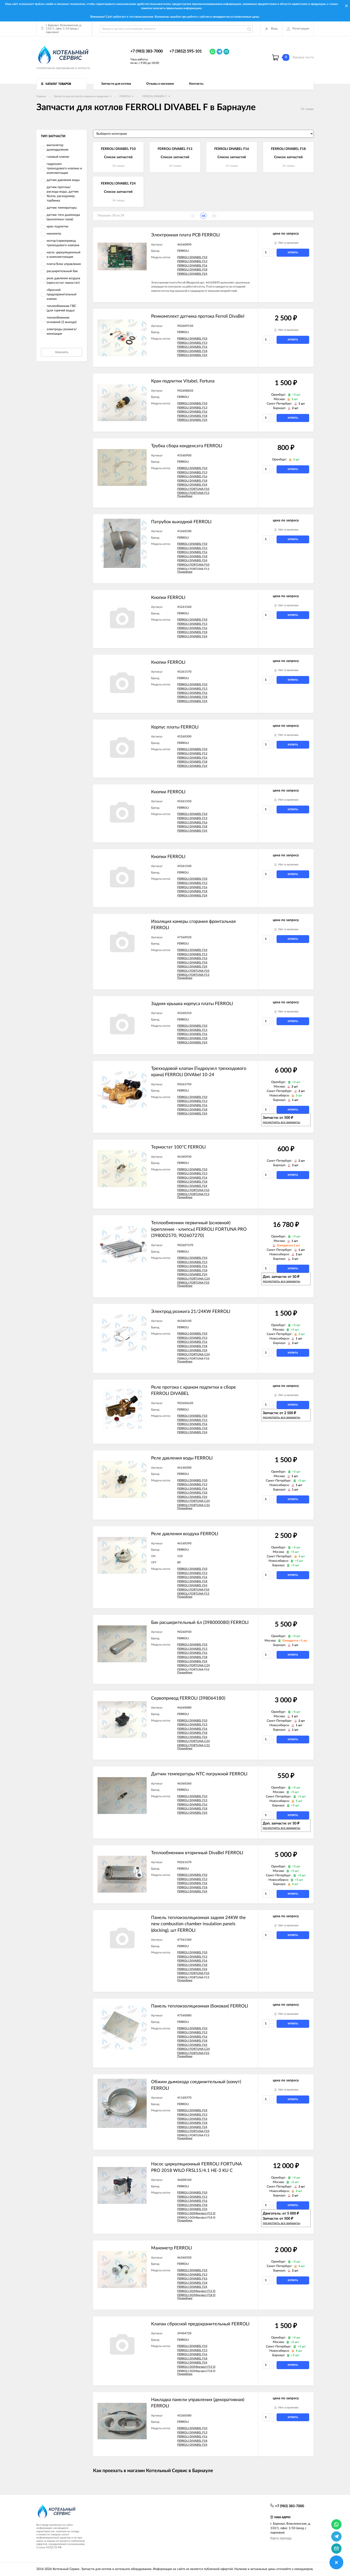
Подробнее (184, 496)
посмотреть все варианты (281, 1122)
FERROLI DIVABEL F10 (118, 149)
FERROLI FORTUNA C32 (193, 1505)
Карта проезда (281, 2538)
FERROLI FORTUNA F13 (193, 493)
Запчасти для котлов (116, 83)
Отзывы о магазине (160, 83)
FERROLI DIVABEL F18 (288, 149)
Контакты (196, 83)
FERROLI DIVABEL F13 (175, 149)
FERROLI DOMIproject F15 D (196, 2213)
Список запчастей (118, 157)
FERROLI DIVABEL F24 (118, 183)
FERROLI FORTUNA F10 (193, 489)
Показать (61, 352)
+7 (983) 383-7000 (146, 51)
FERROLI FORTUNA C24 (193, 1278)
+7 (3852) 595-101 (185, 51)
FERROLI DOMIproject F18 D (196, 2217)
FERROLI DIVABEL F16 (231, 149)
